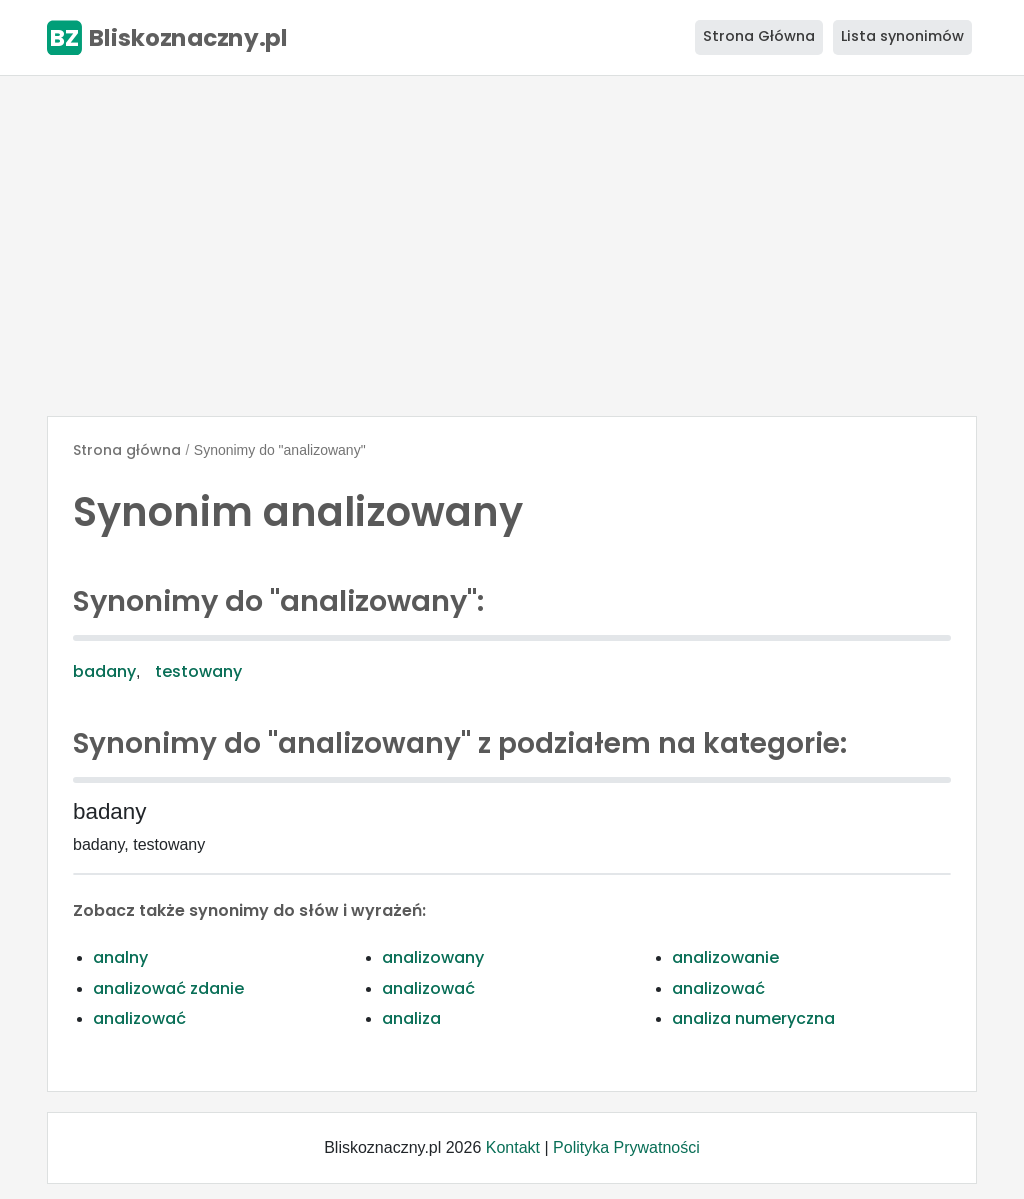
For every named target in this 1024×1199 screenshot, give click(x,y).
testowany (198, 671)
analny (120, 957)
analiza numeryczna (753, 1018)
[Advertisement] (512, 246)
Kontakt (513, 1147)
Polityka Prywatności (626, 1147)
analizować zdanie (168, 988)
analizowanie (725, 957)
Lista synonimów (902, 36)
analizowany (433, 957)
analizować (428, 988)
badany (104, 671)
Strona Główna (759, 36)
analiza (411, 1018)
